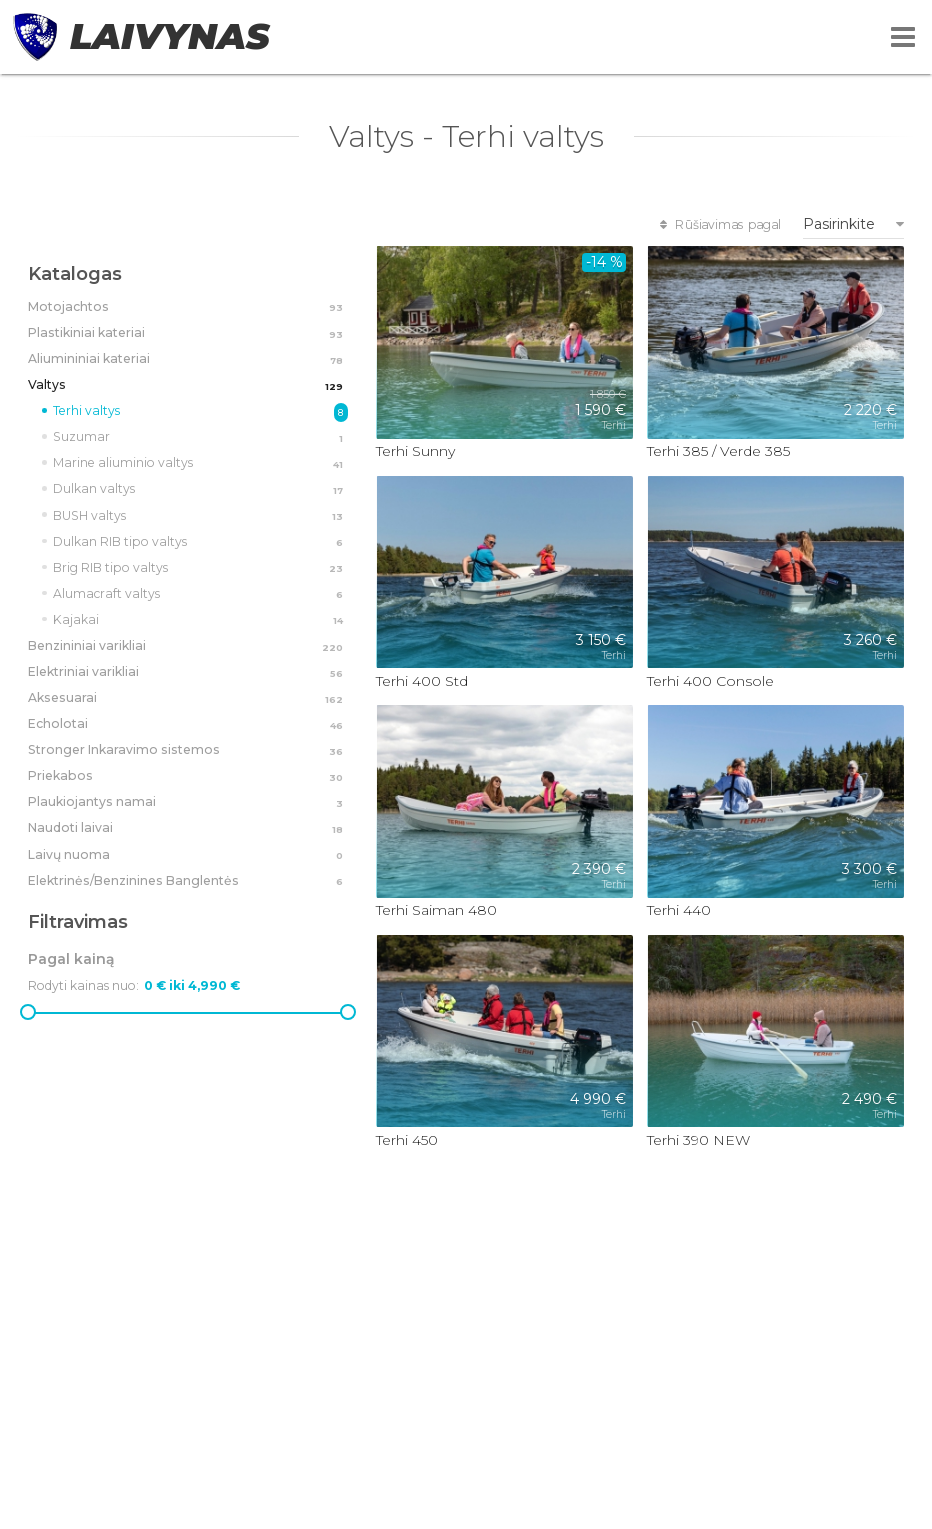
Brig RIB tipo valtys (200, 569)
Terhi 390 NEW (698, 1140)
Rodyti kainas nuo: (83, 985)
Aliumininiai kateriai (188, 360)
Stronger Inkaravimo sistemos (188, 751)
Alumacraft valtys (200, 595)
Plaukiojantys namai (188, 803)
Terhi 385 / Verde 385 (718, 451)
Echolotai (188, 725)
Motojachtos (188, 308)
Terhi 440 (679, 910)
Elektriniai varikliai (188, 673)
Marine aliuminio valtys (200, 464)
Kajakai (200, 621)
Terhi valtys (200, 412)
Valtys (188, 386)
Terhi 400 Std (422, 681)
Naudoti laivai (188, 829)
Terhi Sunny (415, 451)
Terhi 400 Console (710, 681)
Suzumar (200, 438)
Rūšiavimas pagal (718, 224)
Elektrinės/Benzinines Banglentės (188, 882)
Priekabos (188, 777)
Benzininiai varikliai (188, 647)
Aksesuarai (188, 699)
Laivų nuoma (188, 856)
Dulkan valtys (200, 490)
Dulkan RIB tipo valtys (200, 543)
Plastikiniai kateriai (188, 334)
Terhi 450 (407, 1140)
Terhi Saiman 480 (436, 910)
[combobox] (853, 224)
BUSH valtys (200, 517)
